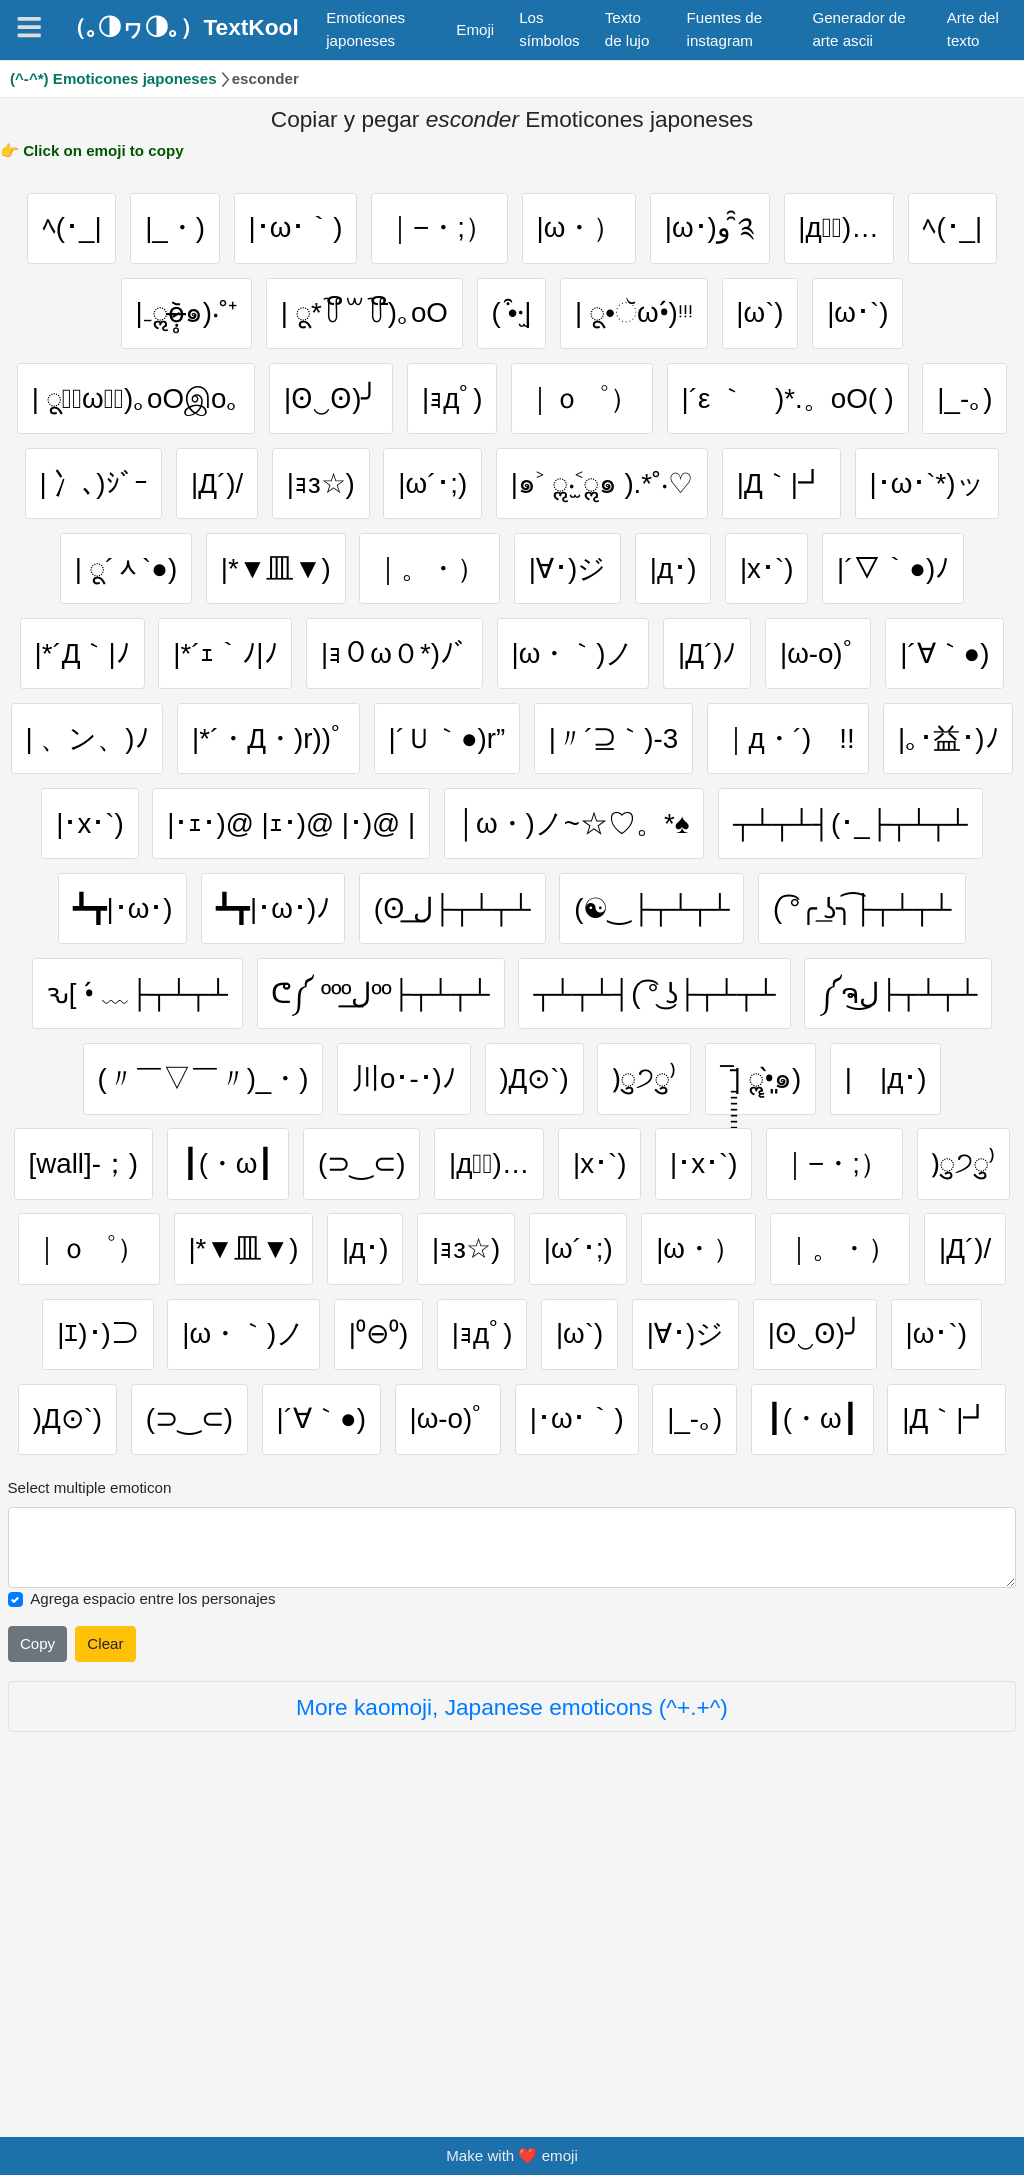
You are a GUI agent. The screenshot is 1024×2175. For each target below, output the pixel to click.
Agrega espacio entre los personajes (152, 1897)
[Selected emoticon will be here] (512, 1846)
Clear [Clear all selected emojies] (105, 1942)
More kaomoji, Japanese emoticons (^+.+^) (512, 2006)
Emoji (475, 29)
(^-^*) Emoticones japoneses (113, 78)
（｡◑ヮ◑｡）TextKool (180, 27)
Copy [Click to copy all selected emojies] (37, 1942)
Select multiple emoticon (90, 1786)
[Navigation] (29, 27)
